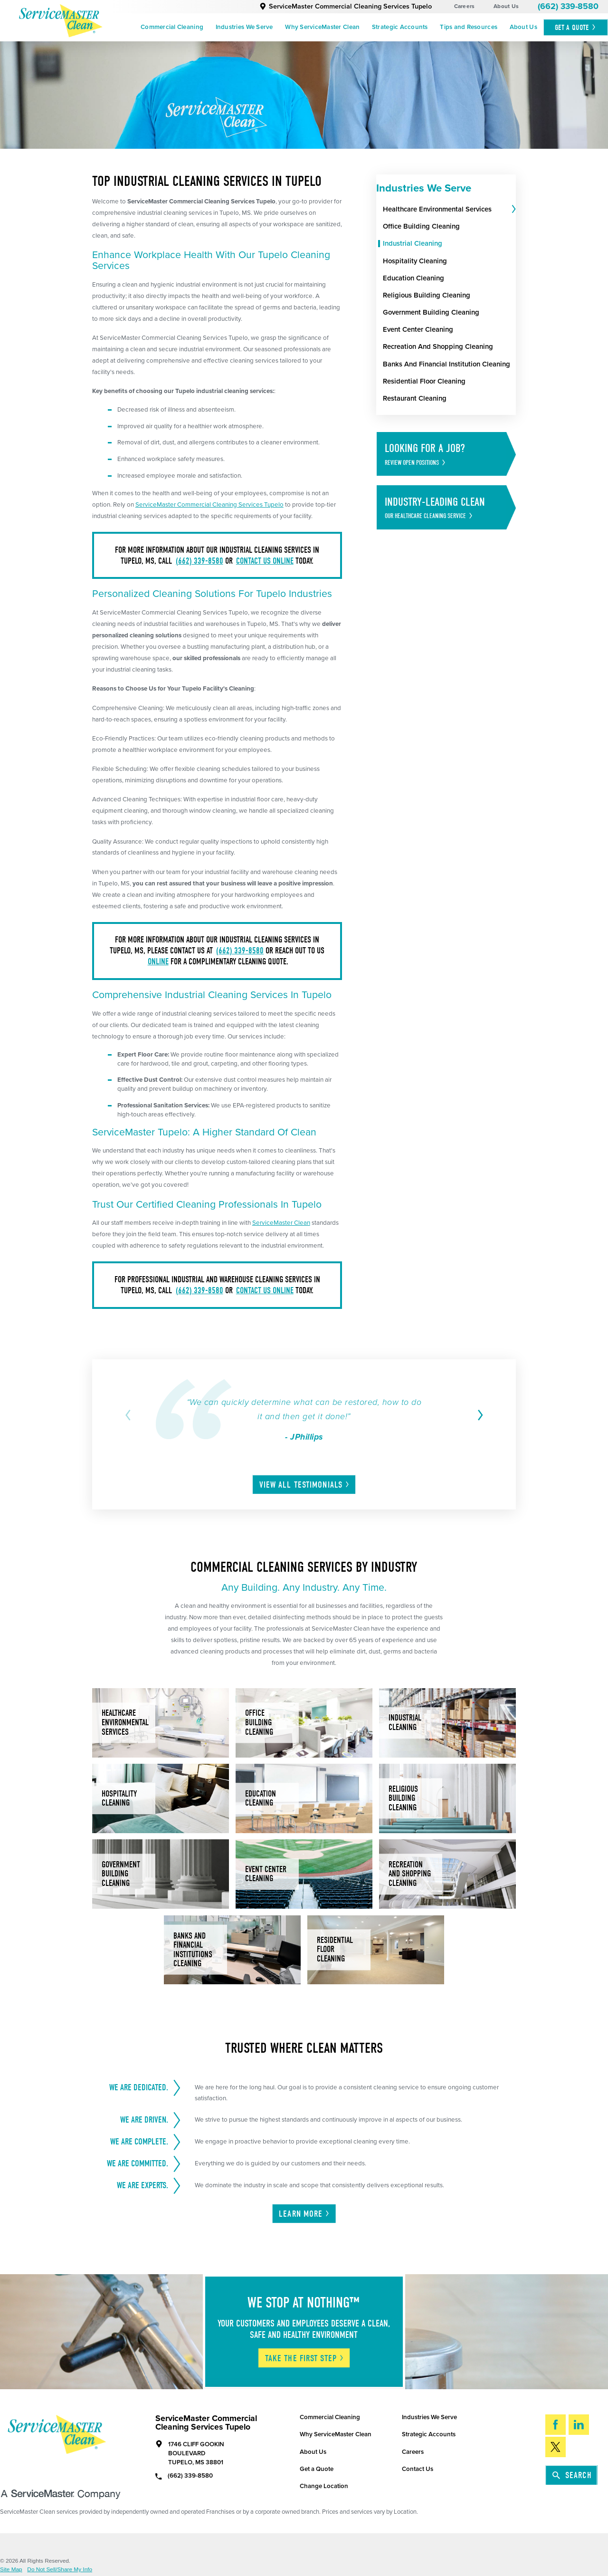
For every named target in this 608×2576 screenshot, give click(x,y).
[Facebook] (555, 2424)
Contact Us (417, 2469)
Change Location (324, 2486)
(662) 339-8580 (568, 6)
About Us (506, 6)
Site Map (11, 2570)
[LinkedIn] (579, 2424)
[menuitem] (171, 27)
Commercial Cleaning (172, 27)
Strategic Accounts (400, 27)
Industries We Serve (244, 27)
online (158, 962)
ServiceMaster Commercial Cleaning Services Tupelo (345, 6)
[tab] (513, 209)
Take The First (304, 2358)
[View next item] (478, 1415)
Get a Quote (316, 2469)
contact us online (265, 561)
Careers (464, 6)
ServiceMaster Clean (281, 1223)
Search (572, 2475)
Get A (576, 27)
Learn (304, 2214)
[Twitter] (555, 2447)
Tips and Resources (468, 27)
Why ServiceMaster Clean (322, 27)
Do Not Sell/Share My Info (59, 2570)
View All (304, 1485)
